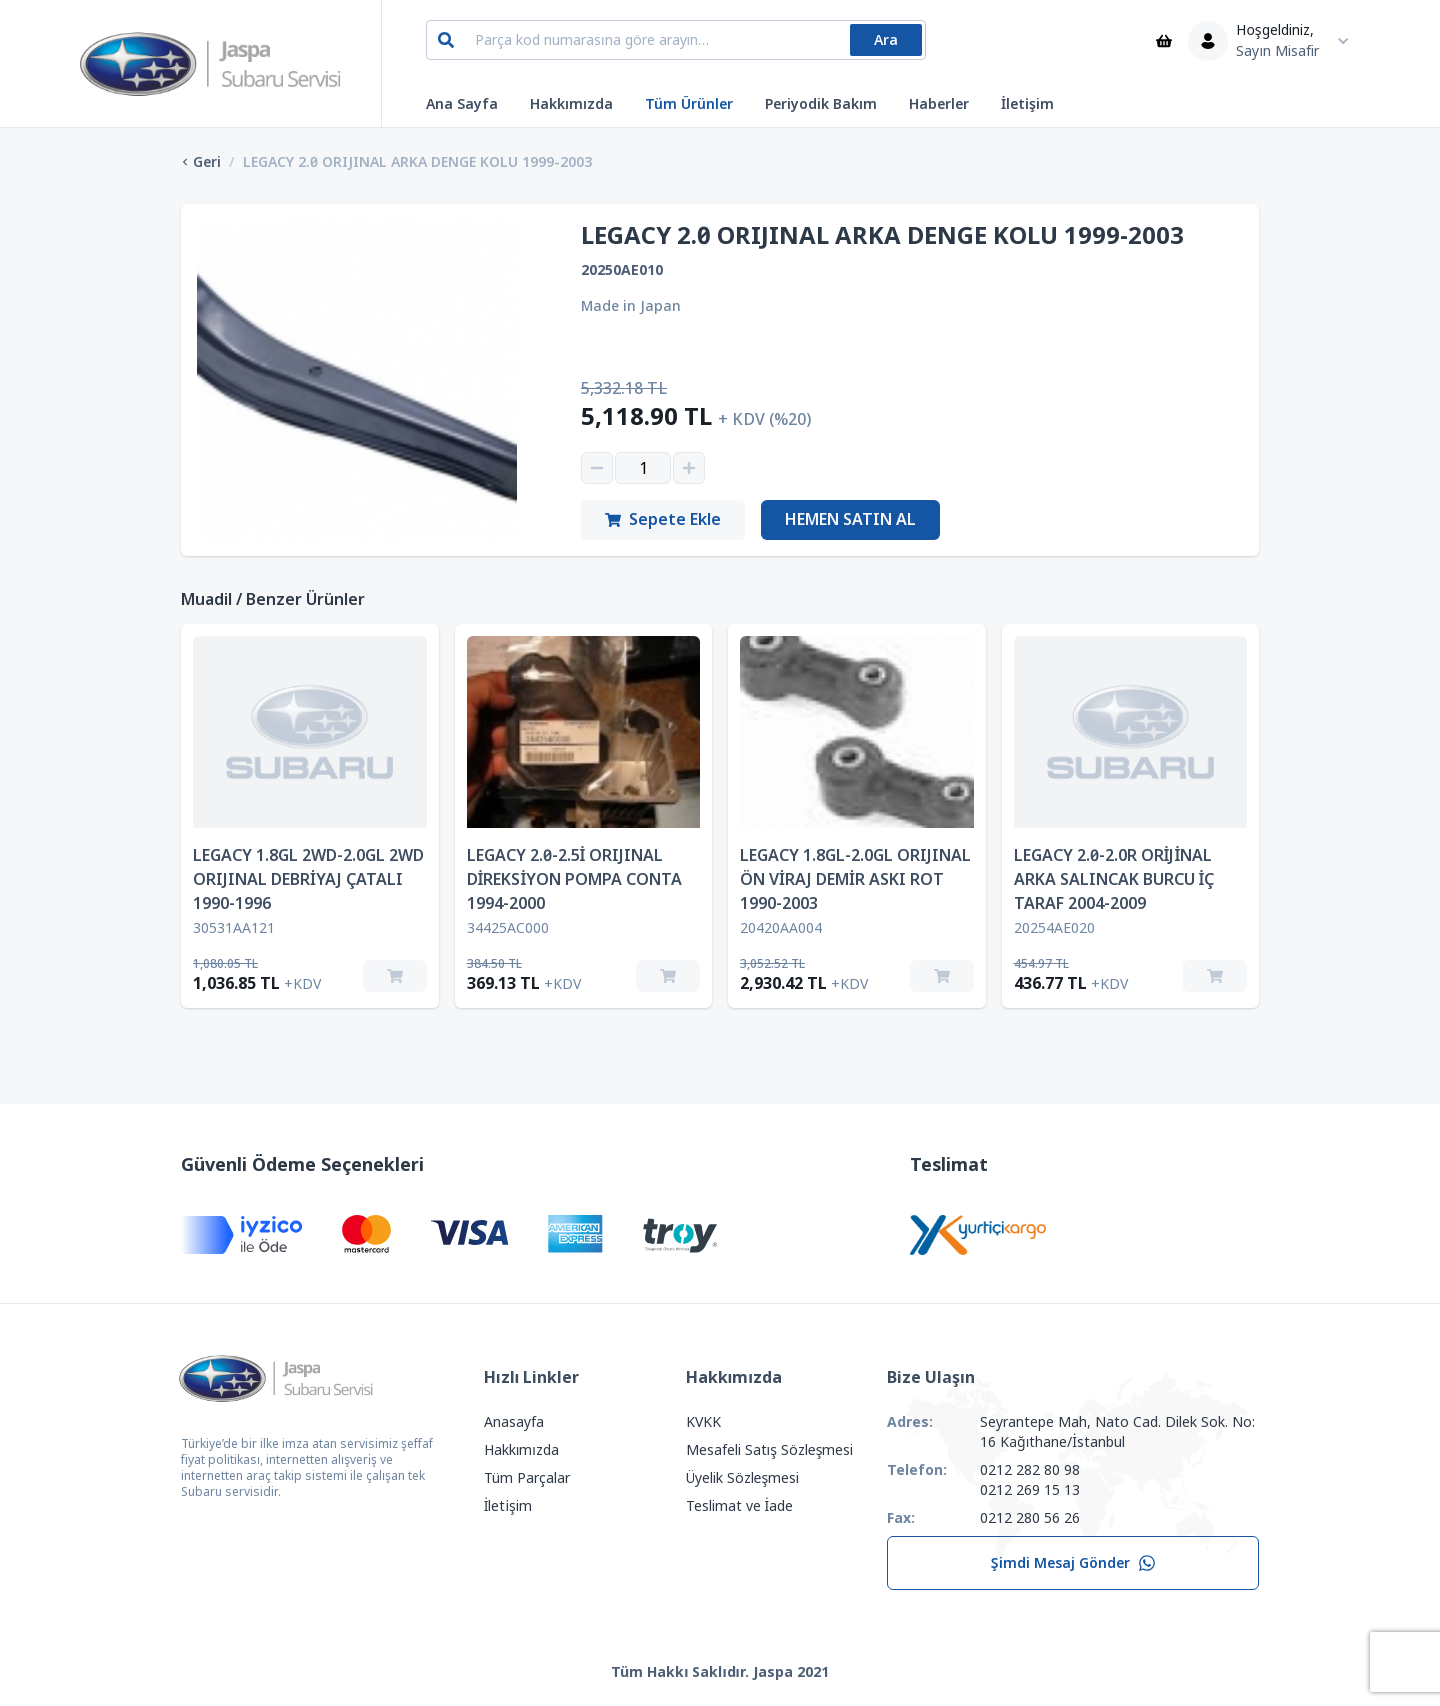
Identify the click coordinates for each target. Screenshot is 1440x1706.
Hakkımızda (571, 104)
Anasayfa (514, 1422)
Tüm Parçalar (527, 1478)
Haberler (939, 104)
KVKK (703, 1422)
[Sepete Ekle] (395, 976)
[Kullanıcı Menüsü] (1273, 41)
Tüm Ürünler (689, 104)
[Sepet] (1164, 41)
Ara (886, 40)
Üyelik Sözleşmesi (743, 1478)
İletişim (1027, 104)
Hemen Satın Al (850, 519)
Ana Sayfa (462, 104)
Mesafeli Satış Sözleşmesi (770, 1450)
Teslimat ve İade (740, 1506)
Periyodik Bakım (821, 104)
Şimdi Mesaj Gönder (1073, 1563)
